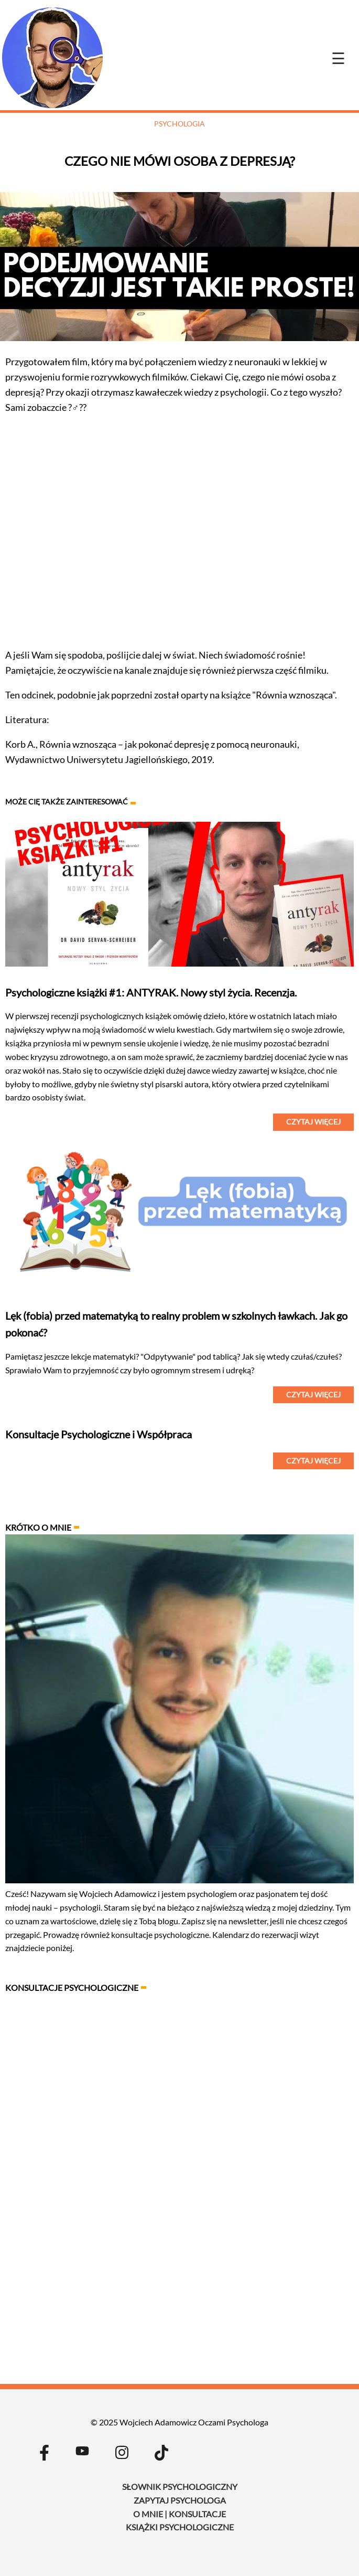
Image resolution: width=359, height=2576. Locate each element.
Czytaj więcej (313, 1121)
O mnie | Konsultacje (179, 2514)
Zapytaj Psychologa (180, 2500)
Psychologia (179, 123)
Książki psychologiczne (180, 2527)
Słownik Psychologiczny (179, 2487)
